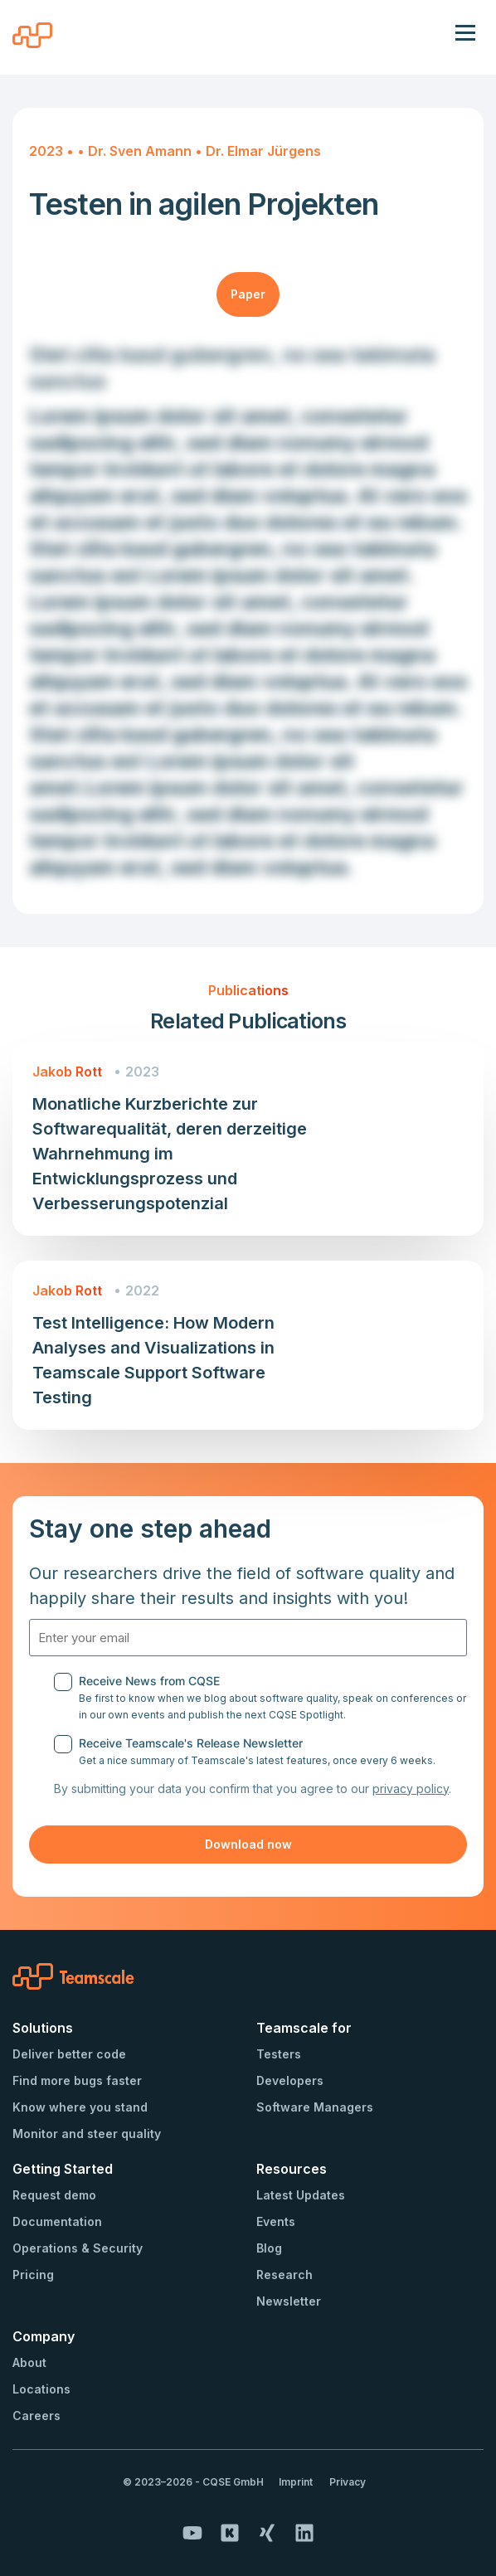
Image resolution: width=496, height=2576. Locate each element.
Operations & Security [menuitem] (77, 2248)
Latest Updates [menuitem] (300, 2195)
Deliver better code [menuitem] (69, 2054)
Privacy (347, 2482)
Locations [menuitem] (41, 2389)
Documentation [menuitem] (57, 2221)
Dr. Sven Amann (141, 151)
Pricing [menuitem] (33, 2274)
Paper (248, 294)
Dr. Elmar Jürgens (263, 151)
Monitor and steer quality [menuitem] (86, 2133)
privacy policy (410, 1788)
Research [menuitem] (284, 2274)
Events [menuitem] (275, 2221)
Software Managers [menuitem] (314, 2107)
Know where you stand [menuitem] (80, 2107)
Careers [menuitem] (36, 2415)
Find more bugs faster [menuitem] (77, 2080)
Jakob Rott (67, 1071)
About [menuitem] (29, 2362)
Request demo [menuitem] (54, 2195)
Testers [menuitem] (278, 2054)
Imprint (296, 2482)
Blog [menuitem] (269, 2248)
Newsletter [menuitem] (288, 2301)
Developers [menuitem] (289, 2080)
